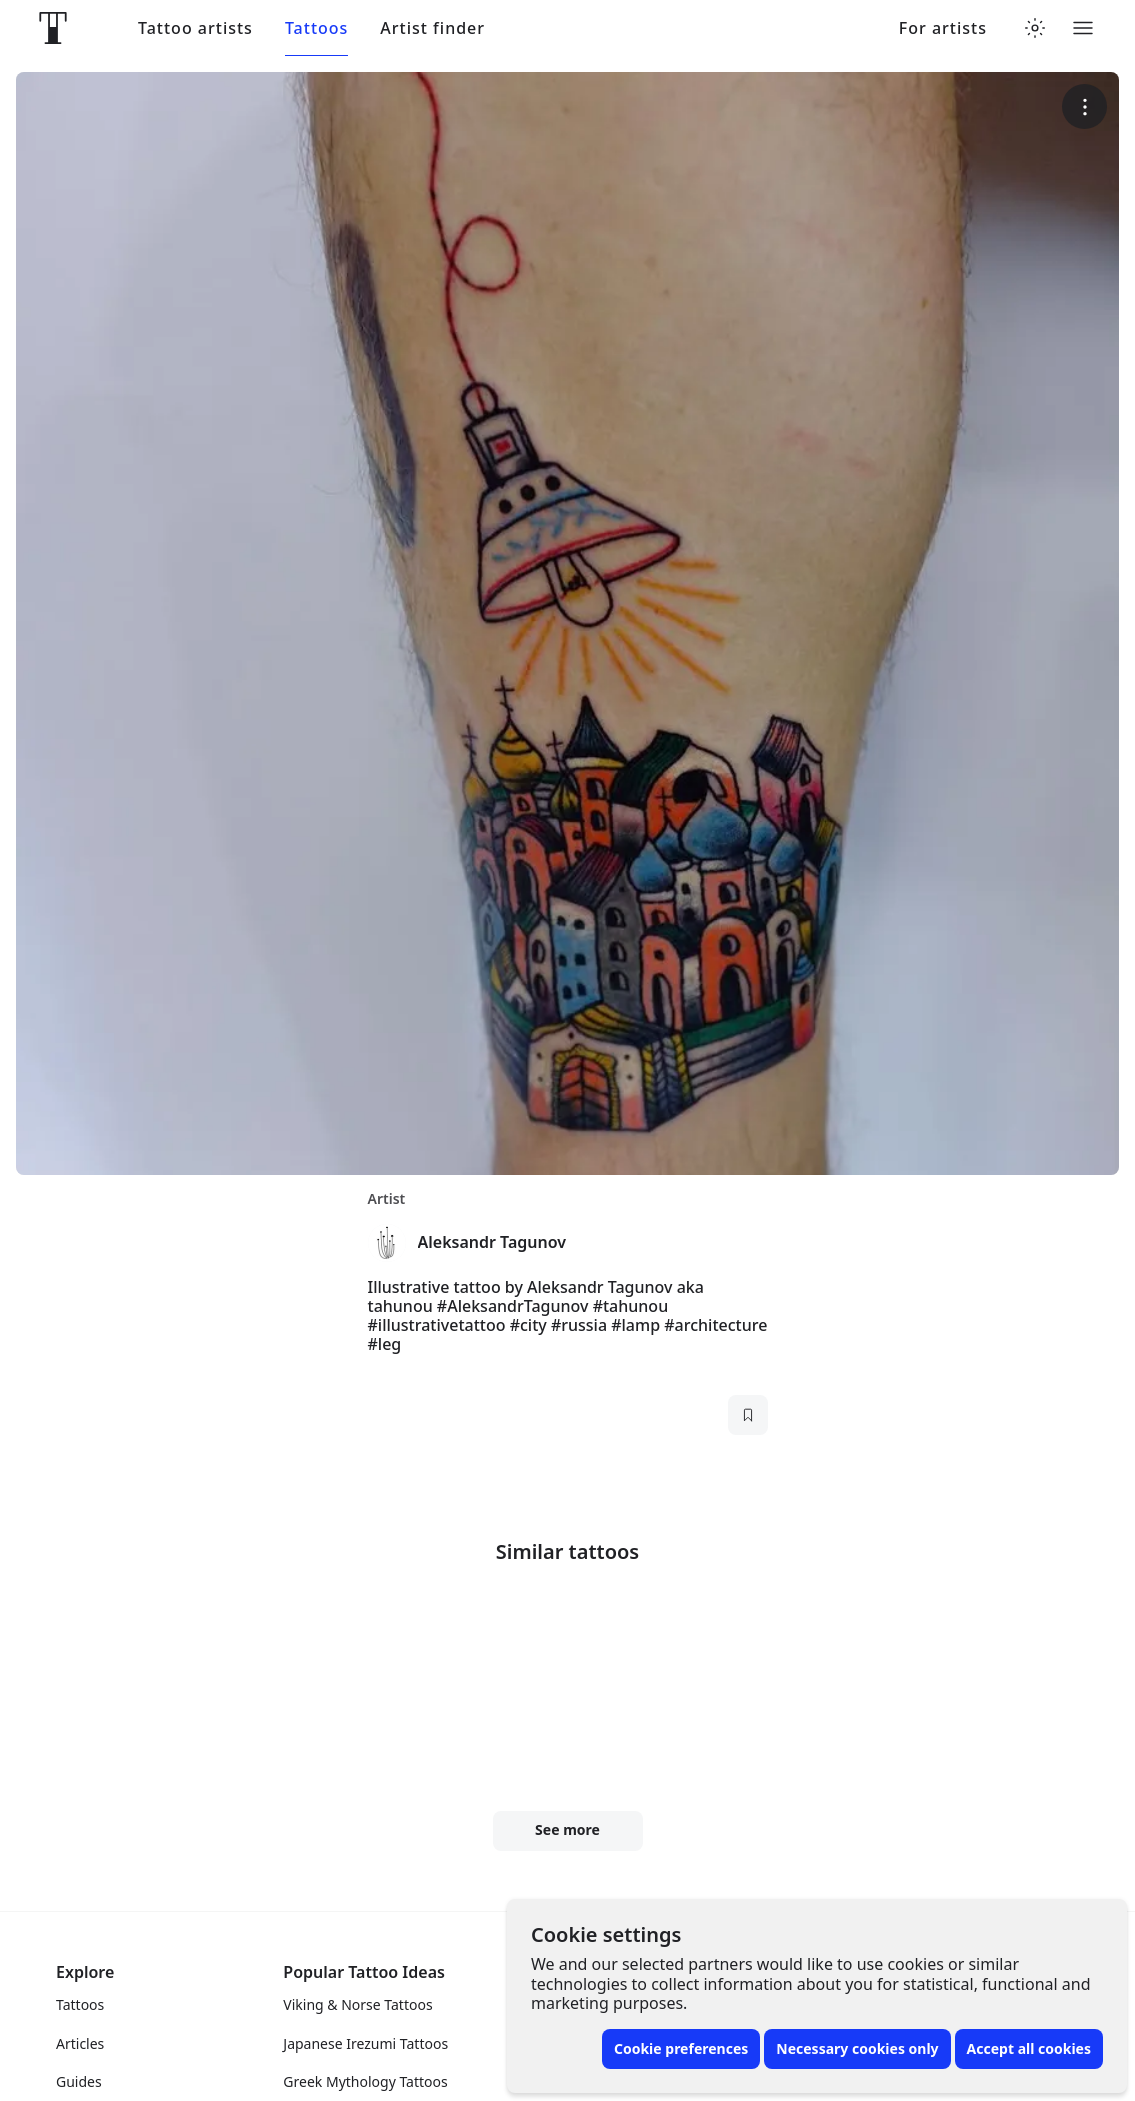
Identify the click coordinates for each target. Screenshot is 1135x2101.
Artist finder (432, 28)
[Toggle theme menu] (1035, 28)
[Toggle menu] (1083, 28)
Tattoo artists (195, 28)
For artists (943, 28)
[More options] (1084, 106)
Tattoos (316, 28)
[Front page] (53, 28)
